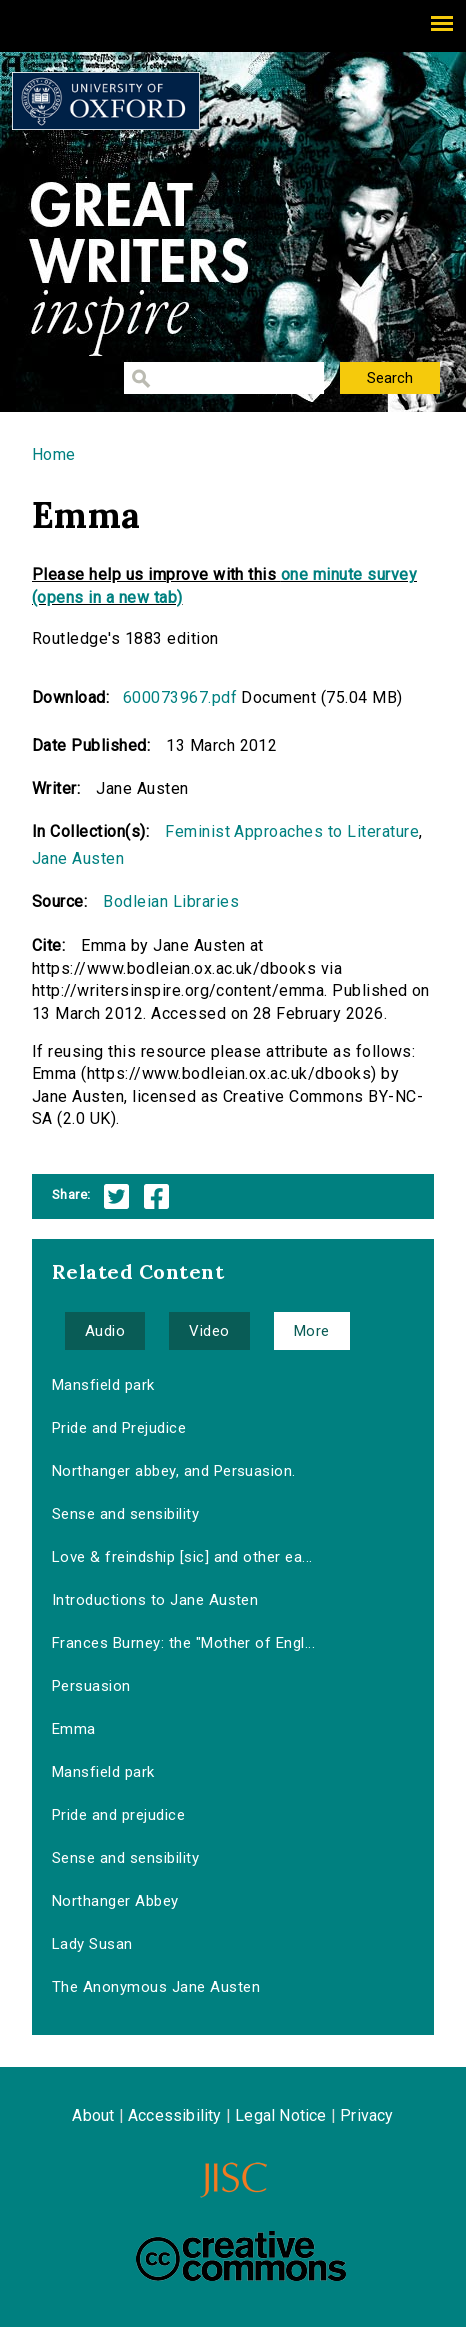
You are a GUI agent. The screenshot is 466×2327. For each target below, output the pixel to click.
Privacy (366, 2115)
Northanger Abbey (115, 1901)
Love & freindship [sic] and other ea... (182, 1557)
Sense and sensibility (125, 1514)
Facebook (156, 1196)
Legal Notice (280, 2115)
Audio (105, 1331)
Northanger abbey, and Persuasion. (174, 1471)
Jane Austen (78, 858)
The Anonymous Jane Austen (156, 1987)
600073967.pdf (180, 697)
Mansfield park (103, 1385)
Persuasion (91, 1686)
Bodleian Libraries (171, 901)
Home (54, 454)
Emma (74, 1729)
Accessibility (175, 2115)
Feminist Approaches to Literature (292, 831)
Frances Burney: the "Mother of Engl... (183, 1643)
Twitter (116, 1196)
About (93, 2115)
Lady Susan (92, 1944)
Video (209, 1331)
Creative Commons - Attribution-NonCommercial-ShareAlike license (241, 2256)
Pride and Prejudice (119, 1428)
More (312, 1331)
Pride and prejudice (118, 1815)
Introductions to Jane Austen (155, 1600)
